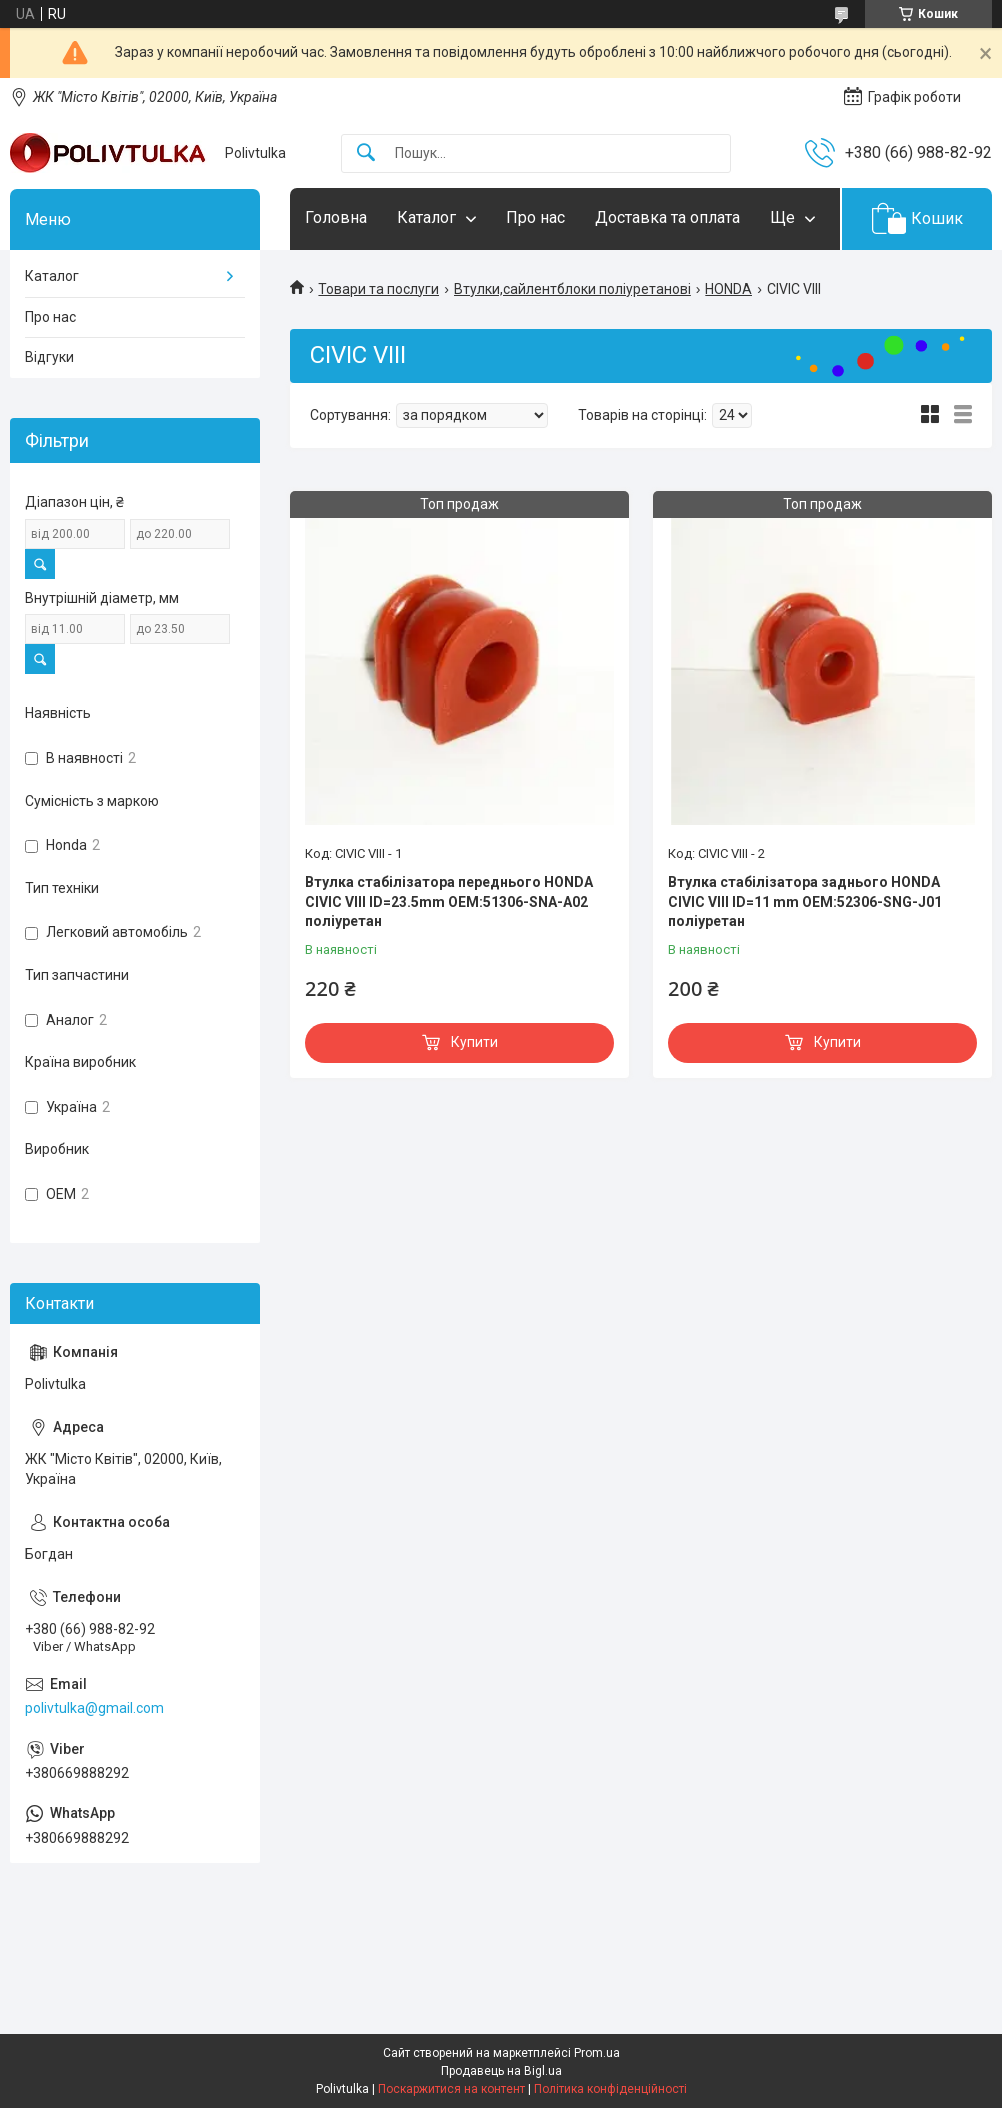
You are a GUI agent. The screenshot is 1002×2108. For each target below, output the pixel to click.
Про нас (535, 217)
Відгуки (49, 357)
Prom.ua (597, 2053)
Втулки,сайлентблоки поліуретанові (572, 289)
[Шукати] (366, 153)
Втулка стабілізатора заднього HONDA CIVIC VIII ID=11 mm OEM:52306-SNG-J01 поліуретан (805, 901)
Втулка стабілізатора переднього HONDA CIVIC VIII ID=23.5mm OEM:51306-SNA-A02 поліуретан (449, 901)
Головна (336, 217)
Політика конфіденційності (610, 2089)
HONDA (728, 289)
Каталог (426, 217)
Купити (474, 1042)
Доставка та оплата (667, 217)
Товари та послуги (378, 289)
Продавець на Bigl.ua (501, 2071)
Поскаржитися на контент (451, 2089)
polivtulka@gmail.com (94, 1708)
